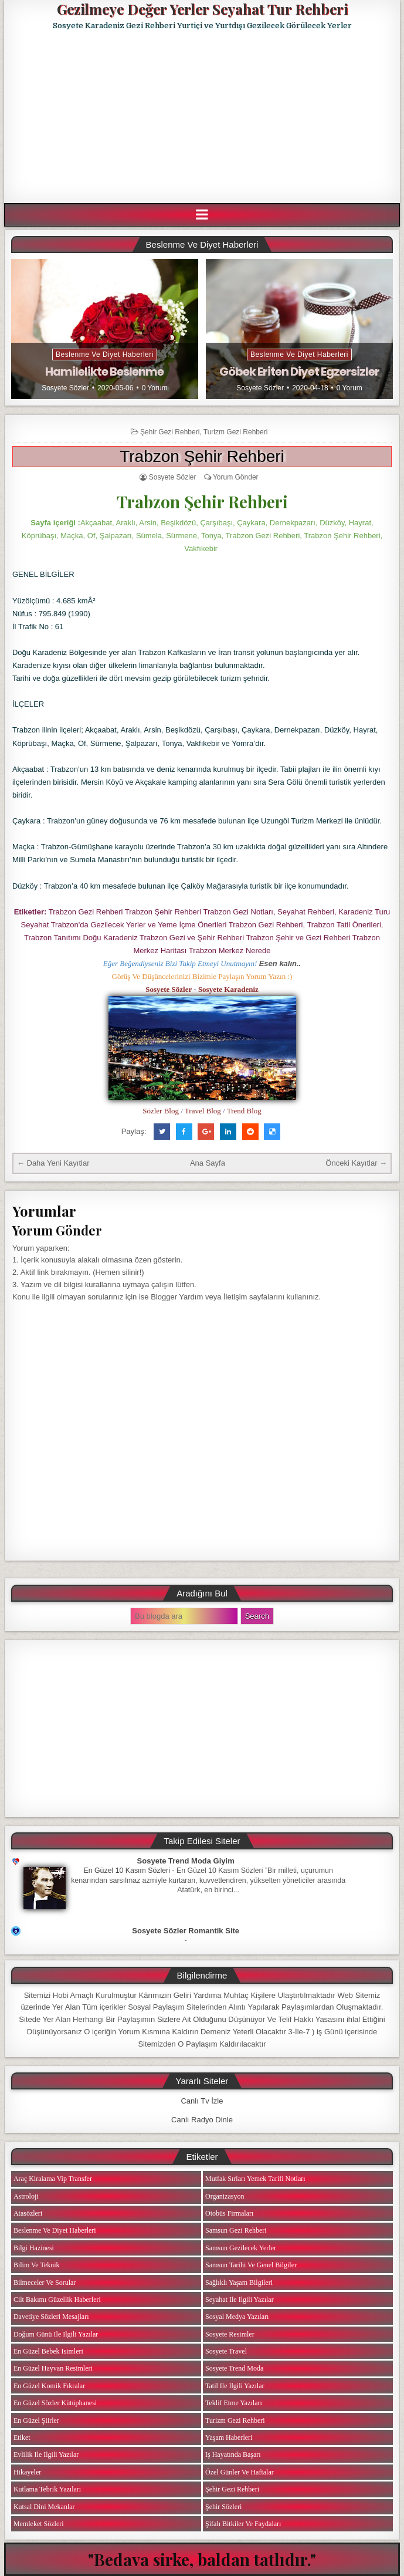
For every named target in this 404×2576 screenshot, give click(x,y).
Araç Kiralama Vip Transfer (52, 2179)
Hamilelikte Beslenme (104, 371)
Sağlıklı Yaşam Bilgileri (239, 2282)
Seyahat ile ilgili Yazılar (239, 2299)
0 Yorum (155, 387)
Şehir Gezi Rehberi (169, 432)
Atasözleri (27, 2213)
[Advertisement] (204, 117)
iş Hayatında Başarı (233, 2454)
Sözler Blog (160, 1110)
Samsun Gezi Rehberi (236, 2230)
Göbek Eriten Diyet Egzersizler (299, 371)
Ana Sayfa (207, 1163)
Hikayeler (27, 2472)
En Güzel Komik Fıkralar (49, 2386)
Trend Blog (244, 1110)
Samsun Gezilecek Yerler (240, 2248)
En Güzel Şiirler (36, 2420)
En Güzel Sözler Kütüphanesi (55, 2403)
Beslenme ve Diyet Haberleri (105, 354)
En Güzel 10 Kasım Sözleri (126, 1870)
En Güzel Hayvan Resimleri (53, 2368)
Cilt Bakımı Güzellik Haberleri (57, 2299)
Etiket (21, 2437)
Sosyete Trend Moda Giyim (186, 1860)
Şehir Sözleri (223, 2507)
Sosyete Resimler (229, 2334)
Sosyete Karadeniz (228, 989)
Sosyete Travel (226, 2351)
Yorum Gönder (236, 477)
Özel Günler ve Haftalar (239, 2472)
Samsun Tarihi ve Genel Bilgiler (251, 2265)
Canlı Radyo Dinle (202, 2119)
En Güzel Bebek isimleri (48, 2351)
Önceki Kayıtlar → (356, 1163)
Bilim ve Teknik (36, 2265)
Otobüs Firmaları (229, 2213)
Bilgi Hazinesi (33, 2248)
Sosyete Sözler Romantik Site (185, 1930)
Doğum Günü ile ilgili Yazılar (55, 2334)
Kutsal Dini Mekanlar (44, 2507)
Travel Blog (203, 1110)
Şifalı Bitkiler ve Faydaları (243, 2524)
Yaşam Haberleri (228, 2437)
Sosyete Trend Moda (234, 2368)
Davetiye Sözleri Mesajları (51, 2316)
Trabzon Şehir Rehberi (202, 456)
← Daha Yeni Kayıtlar (53, 1163)
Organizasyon (224, 2196)
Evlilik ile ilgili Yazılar (46, 2454)
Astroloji (26, 2196)
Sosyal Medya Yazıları (237, 2316)
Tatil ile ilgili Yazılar (234, 2386)
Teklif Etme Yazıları (233, 2403)
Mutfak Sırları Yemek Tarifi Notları (255, 2179)
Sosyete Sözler (65, 387)
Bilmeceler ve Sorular (44, 2282)
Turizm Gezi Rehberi (235, 432)
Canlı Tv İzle (202, 2100)
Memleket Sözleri (38, 2524)
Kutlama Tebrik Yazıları (47, 2489)
